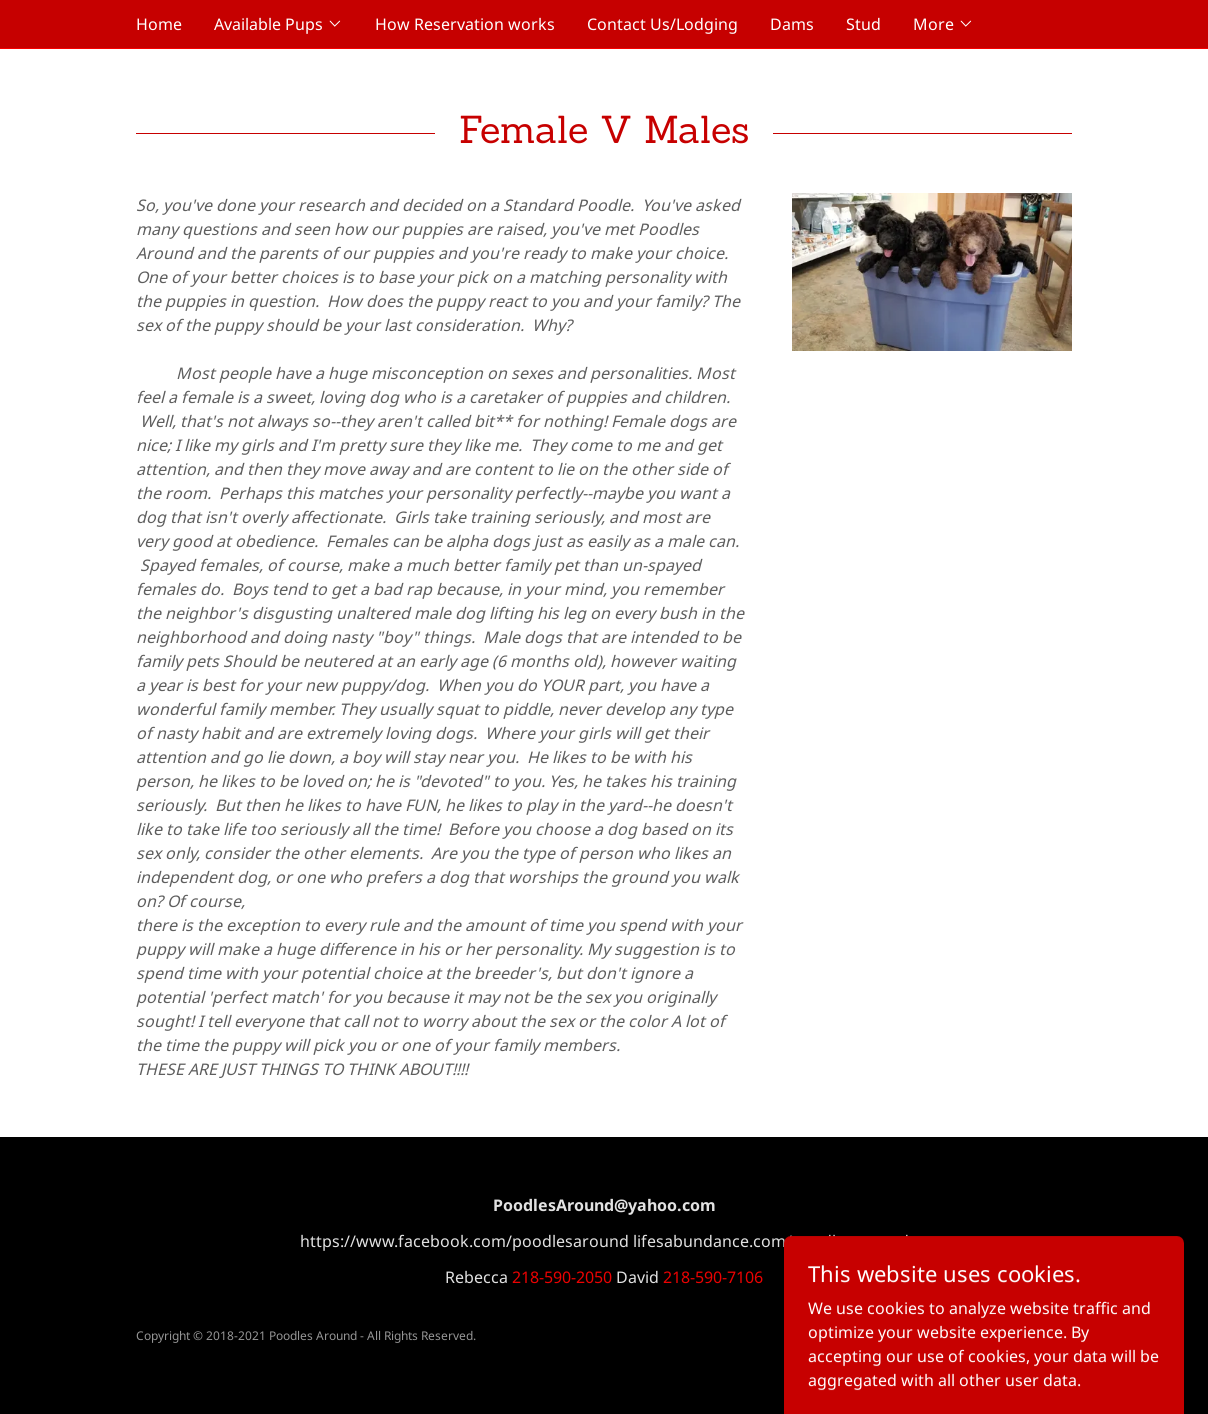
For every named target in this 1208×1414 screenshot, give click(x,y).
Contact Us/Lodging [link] (662, 24)
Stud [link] (863, 24)
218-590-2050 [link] (562, 1277)
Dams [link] (792, 24)
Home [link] (159, 24)
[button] (278, 24)
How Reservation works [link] (465, 24)
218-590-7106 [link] (713, 1277)
